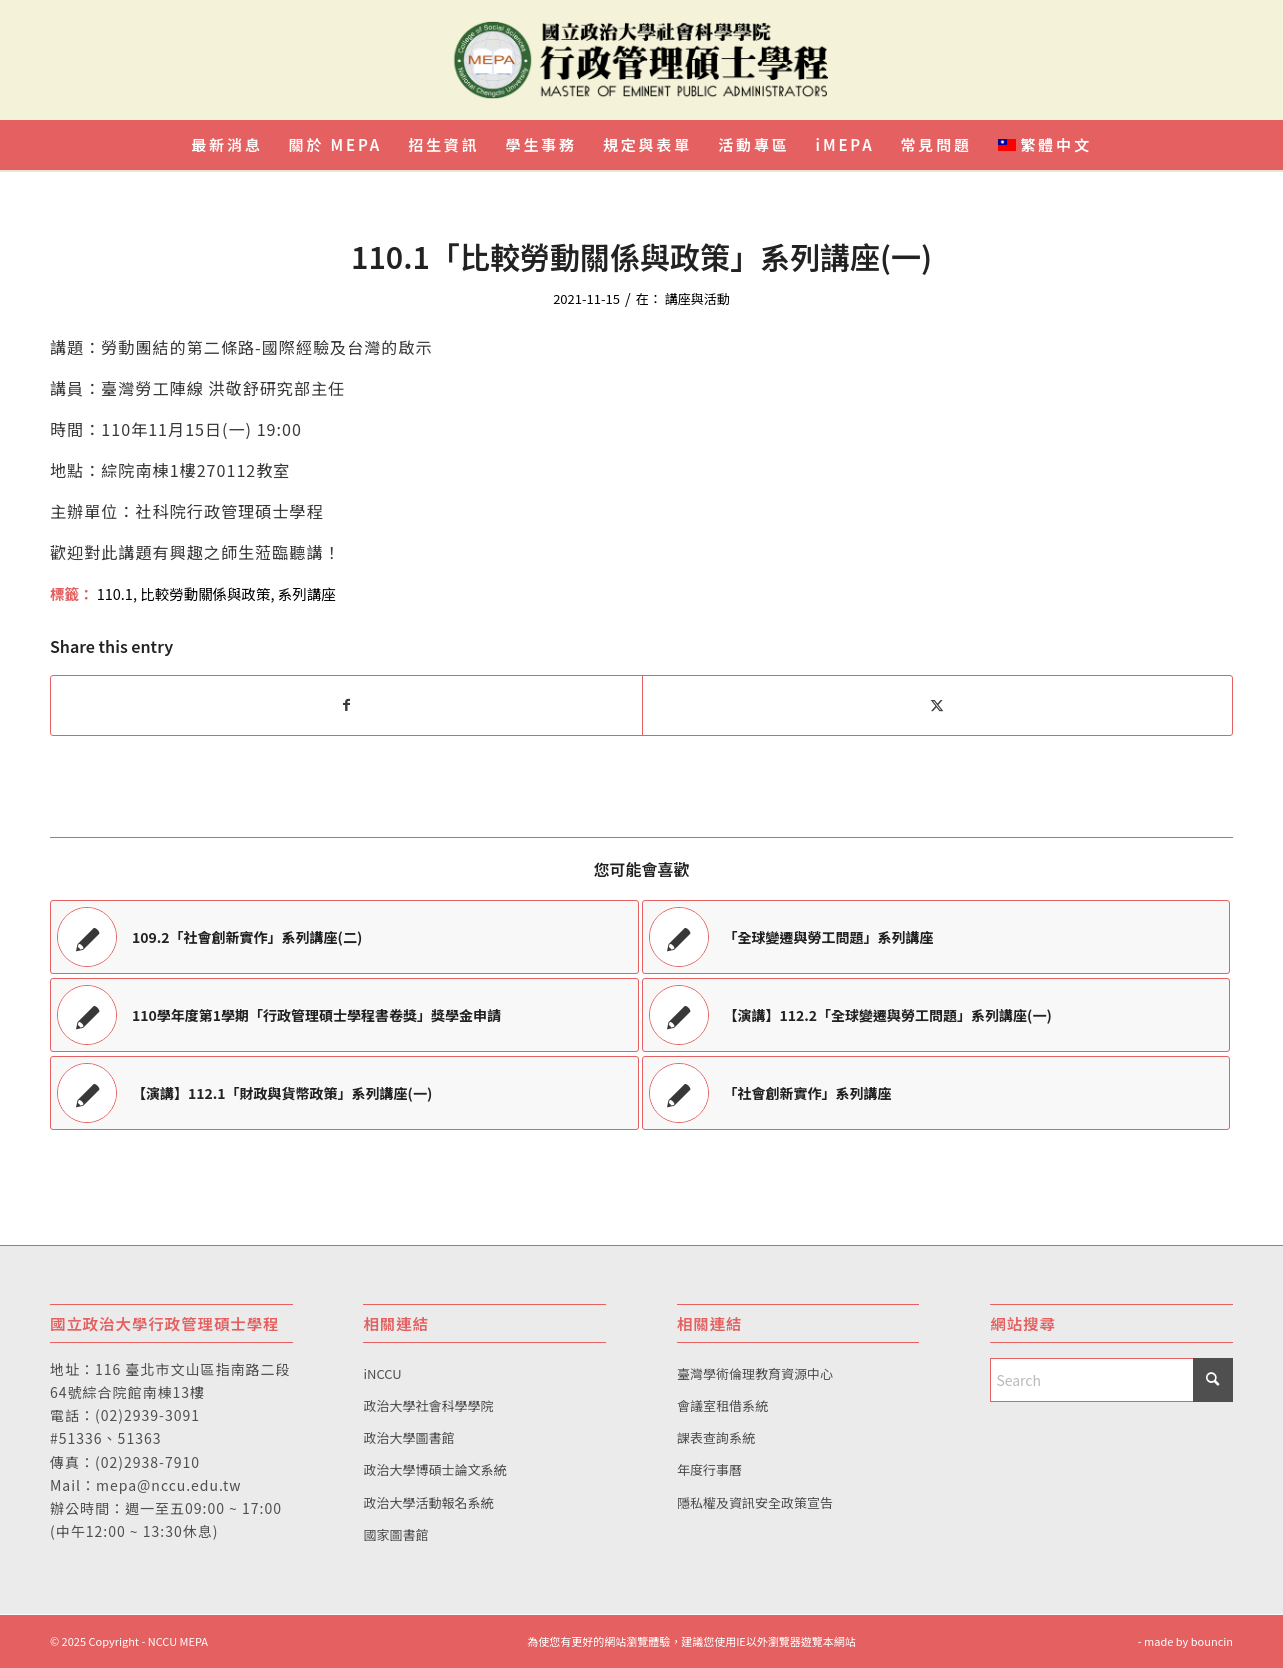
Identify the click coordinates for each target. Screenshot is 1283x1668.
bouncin (1212, 1641)
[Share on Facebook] (346, 705)
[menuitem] (226, 145)
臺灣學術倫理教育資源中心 (755, 1373)
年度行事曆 (709, 1469)
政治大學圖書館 (408, 1437)
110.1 (115, 593)
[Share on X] (938, 705)
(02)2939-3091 (147, 1415)
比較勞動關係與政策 (205, 593)
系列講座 (307, 593)
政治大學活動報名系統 (428, 1502)
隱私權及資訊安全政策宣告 (755, 1502)
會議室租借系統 (722, 1405)
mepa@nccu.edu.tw (168, 1485)
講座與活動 (697, 298)
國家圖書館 (395, 1534)
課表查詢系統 (716, 1437)
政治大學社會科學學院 (428, 1405)
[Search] (1111, 1380)
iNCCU (382, 1373)
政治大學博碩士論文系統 (434, 1469)
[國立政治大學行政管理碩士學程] (641, 60)
